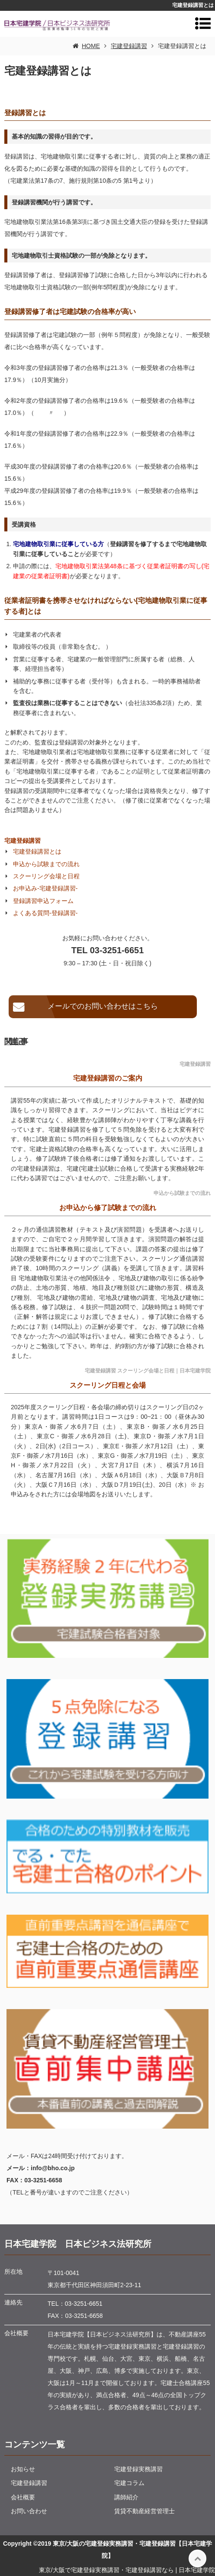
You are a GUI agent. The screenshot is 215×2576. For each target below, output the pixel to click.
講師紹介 (126, 2497)
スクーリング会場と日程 (46, 876)
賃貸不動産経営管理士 (144, 2511)
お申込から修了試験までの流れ (107, 1207)
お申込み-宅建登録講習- (45, 888)
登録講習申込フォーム (43, 900)
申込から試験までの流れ (46, 864)
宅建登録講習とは (37, 851)
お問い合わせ (29, 2511)
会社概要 (23, 2497)
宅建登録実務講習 (138, 2469)
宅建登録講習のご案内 (107, 1078)
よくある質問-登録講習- (45, 912)
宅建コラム (129, 2482)
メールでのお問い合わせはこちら (103, 1006)
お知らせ (23, 2469)
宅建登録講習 (22, 840)
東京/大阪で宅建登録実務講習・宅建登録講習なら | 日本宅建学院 (127, 2569)
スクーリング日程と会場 (108, 1385)
